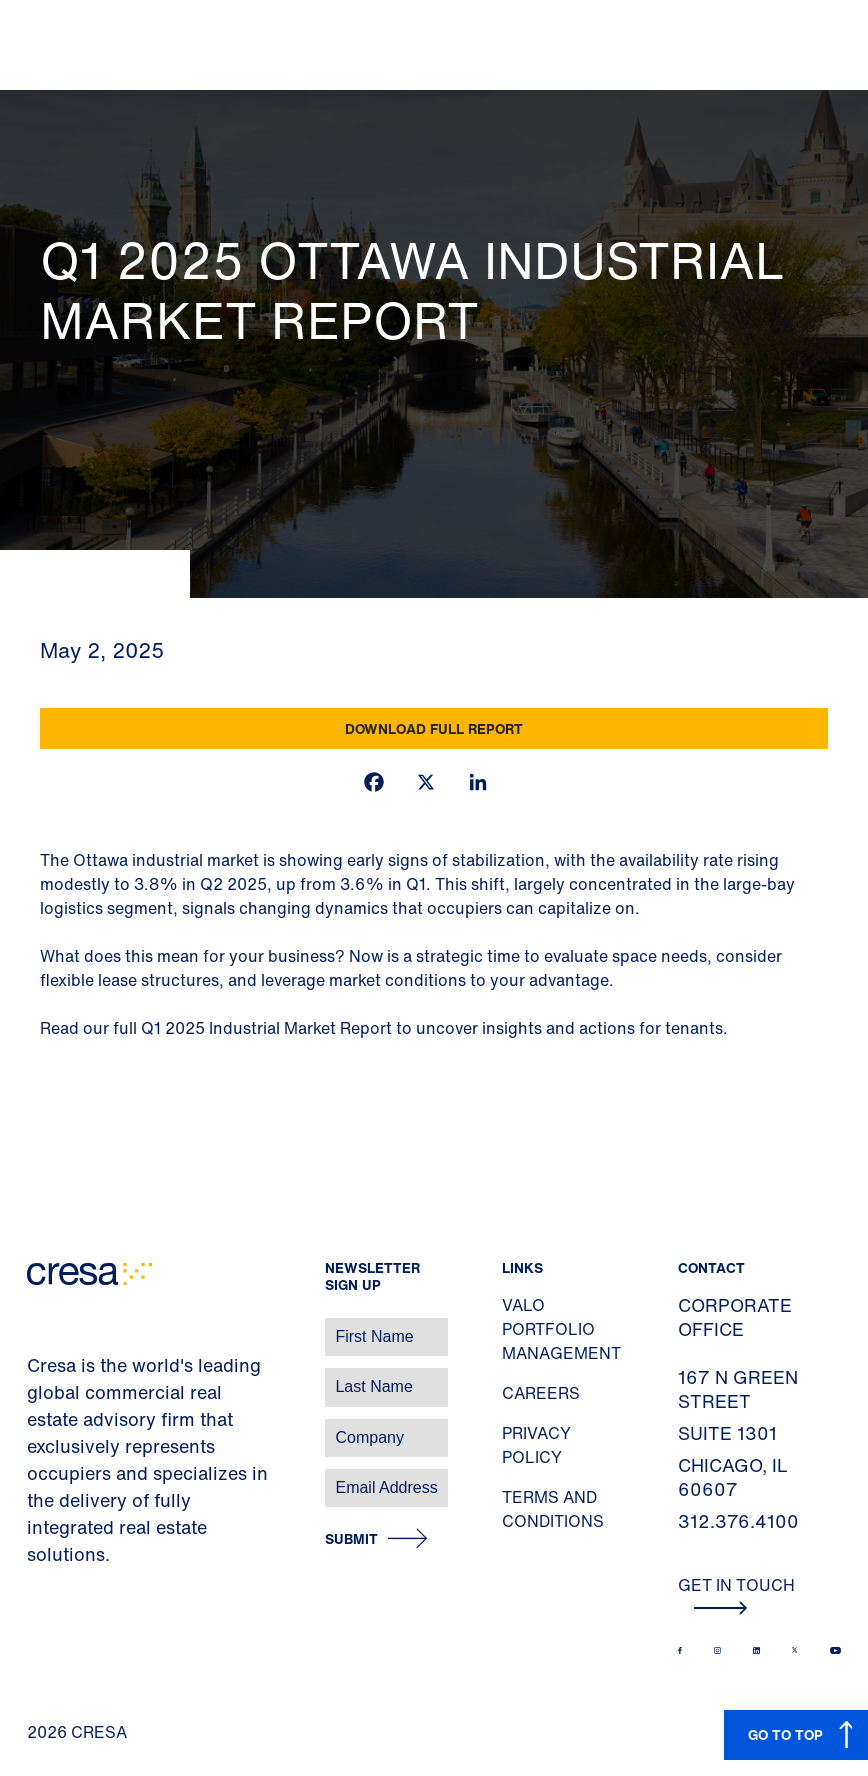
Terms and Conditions (553, 1509)
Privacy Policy (536, 1445)
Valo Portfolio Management (561, 1329)
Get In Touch (736, 1594)
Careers (541, 1393)
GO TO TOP (785, 1734)
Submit (351, 1539)
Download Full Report (434, 728)
